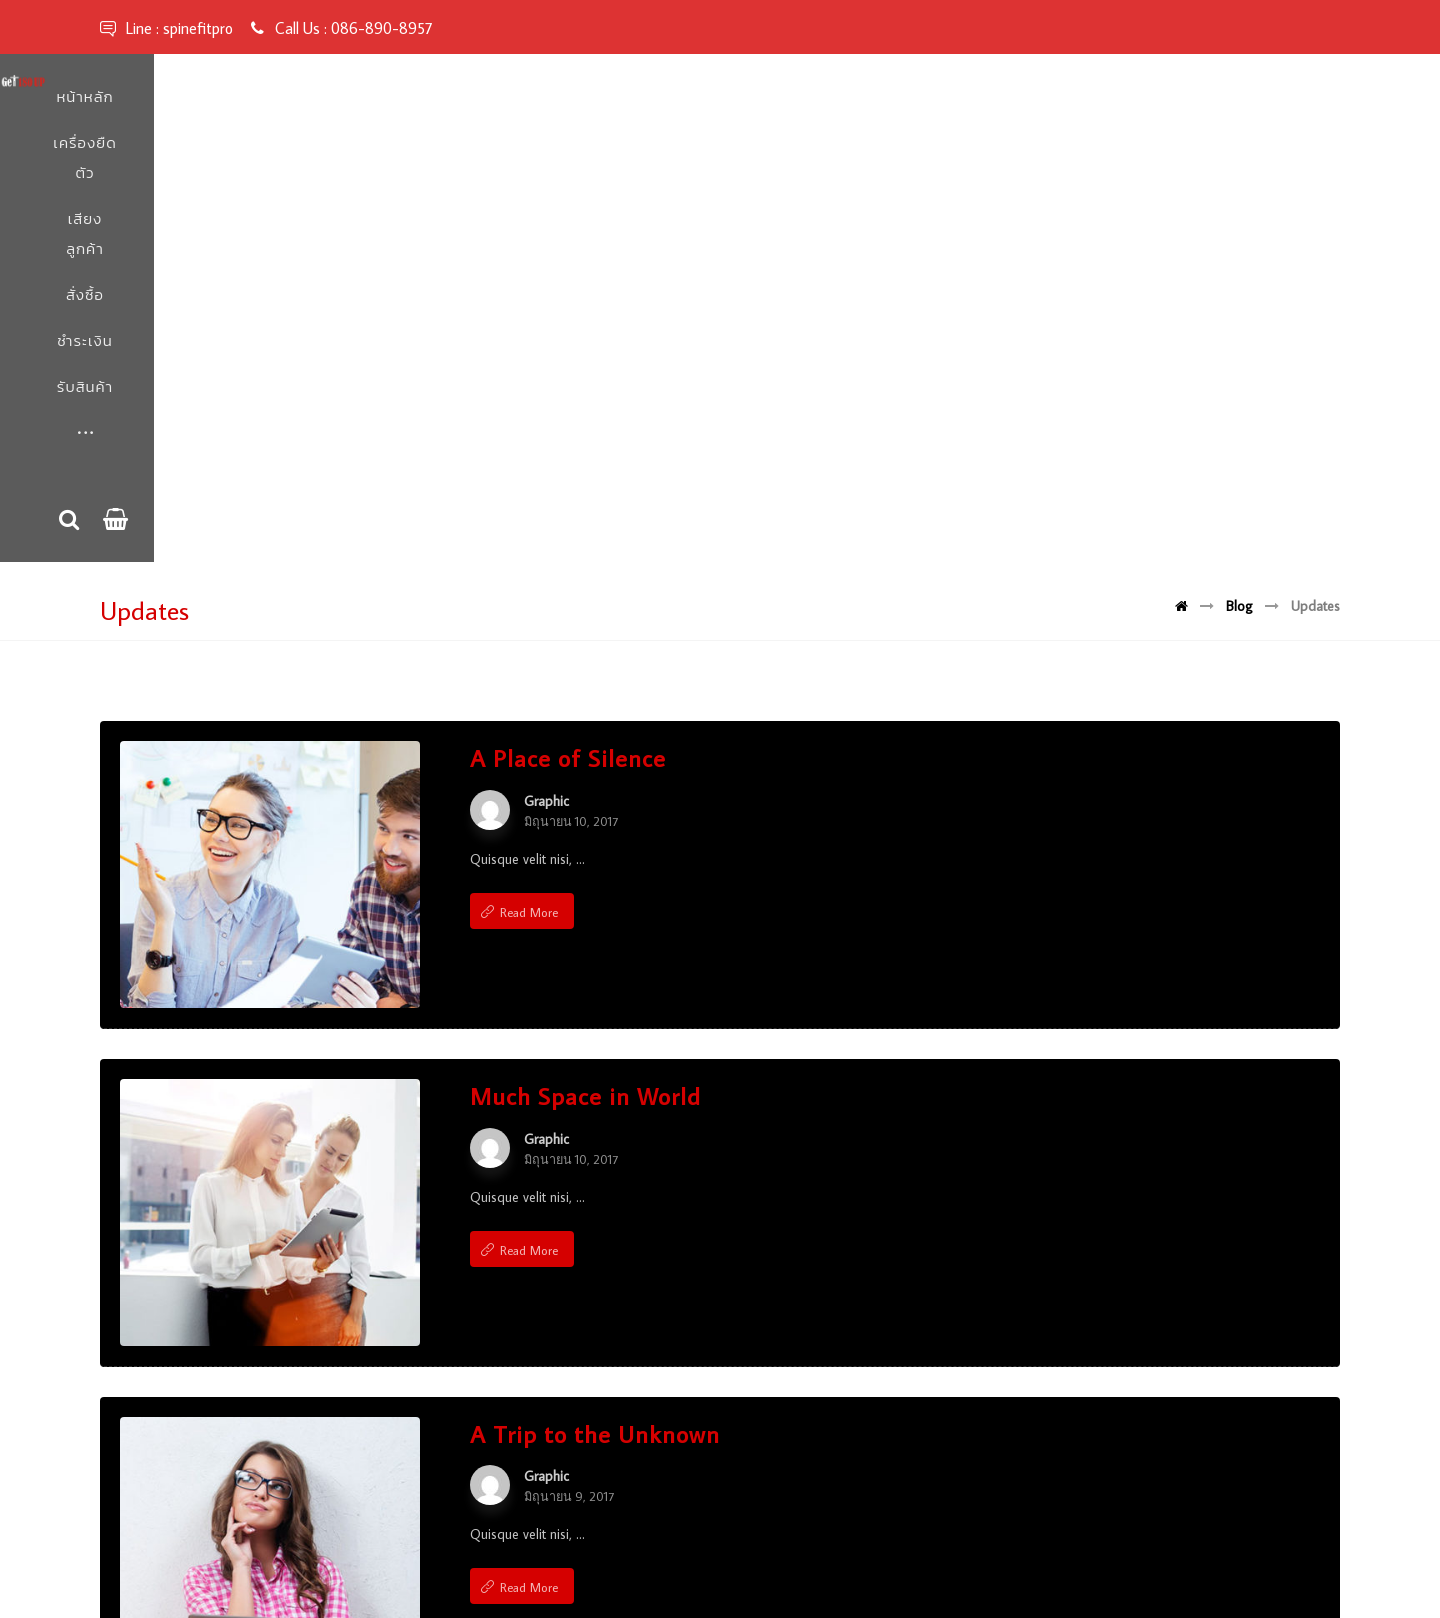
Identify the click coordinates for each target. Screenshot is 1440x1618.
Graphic (546, 379)
